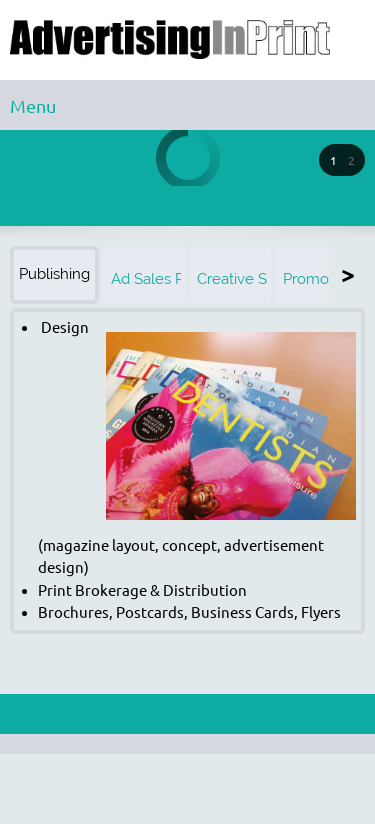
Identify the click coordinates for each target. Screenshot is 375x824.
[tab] (56, 275)
